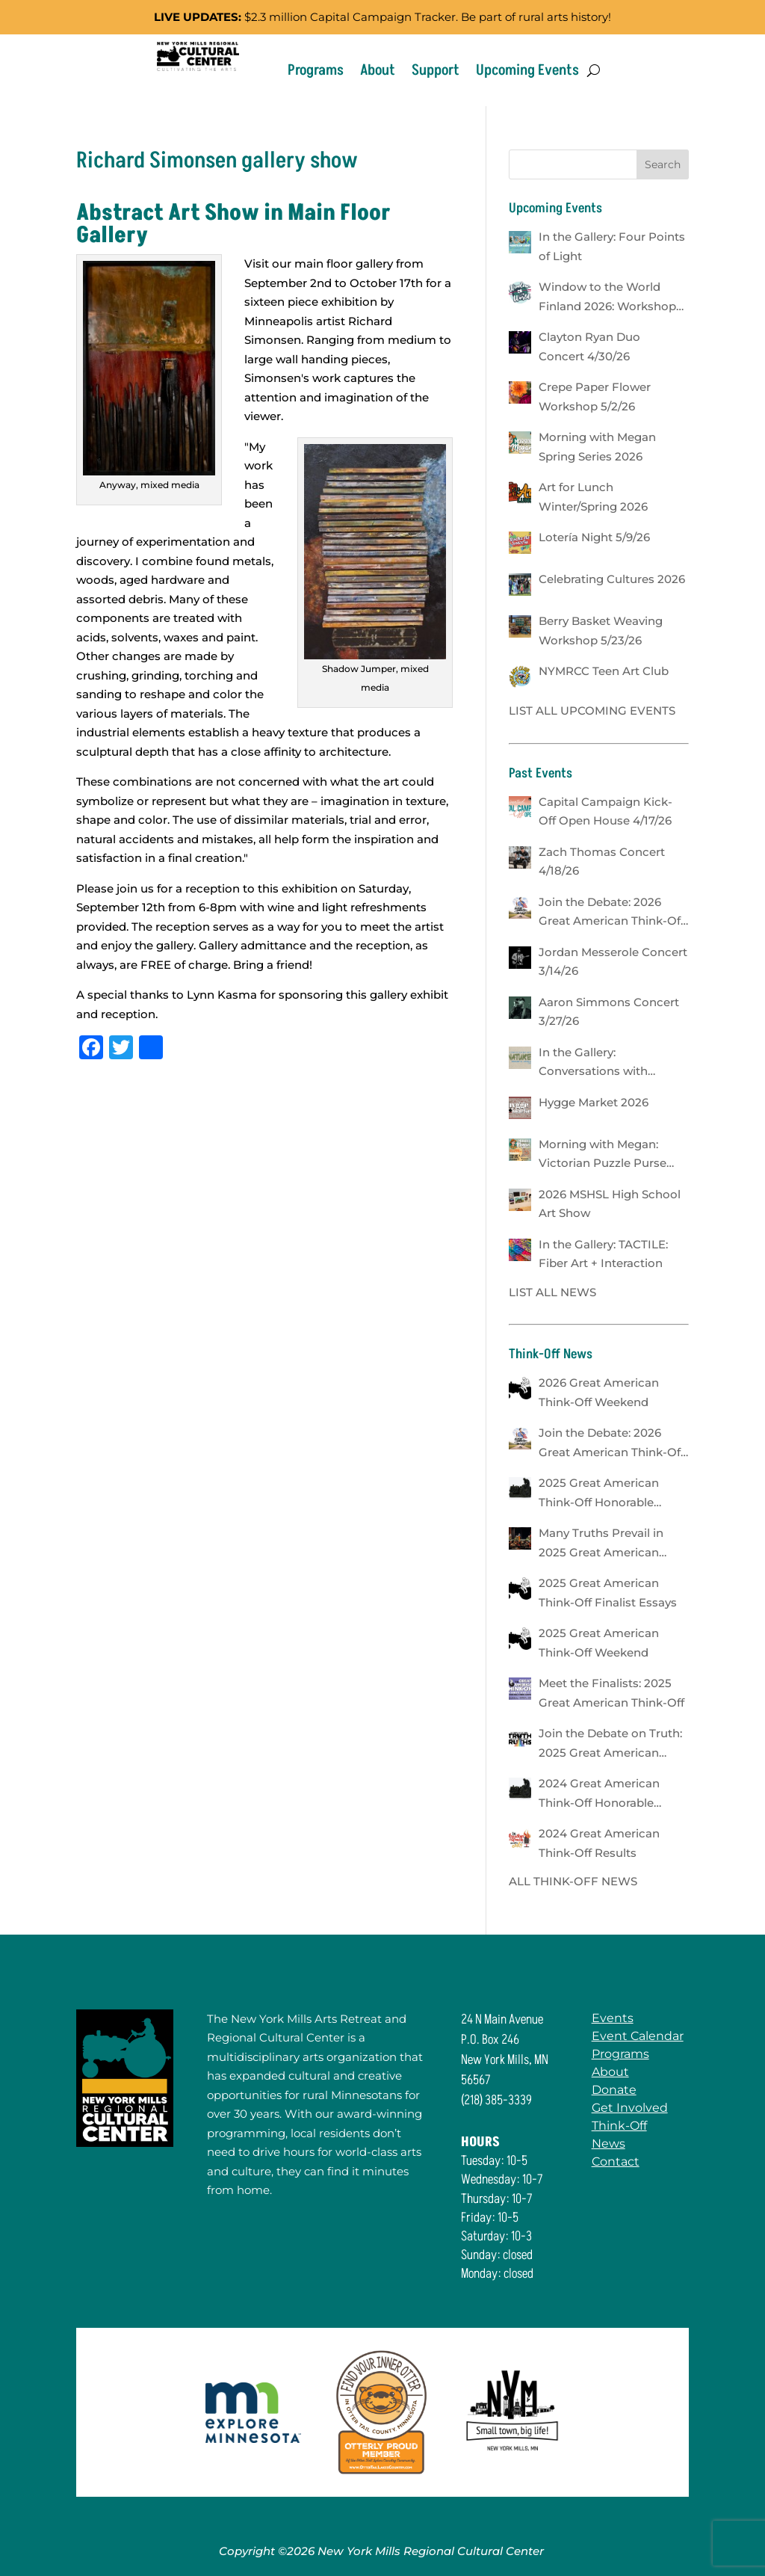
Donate (619, 2090)
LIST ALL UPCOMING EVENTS (592, 710)
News (614, 2143)
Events (618, 2018)
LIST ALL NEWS (552, 1292)
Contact (621, 2161)
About (377, 70)
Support (435, 70)
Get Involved (635, 2108)
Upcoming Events (527, 70)
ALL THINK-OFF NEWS (573, 1881)
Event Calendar (643, 2036)
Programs (316, 70)
